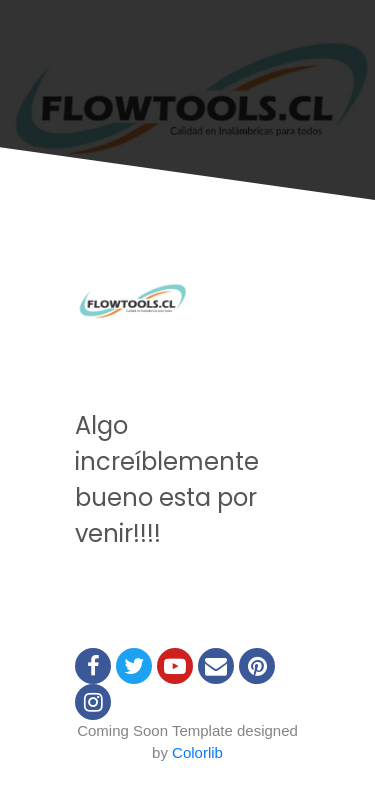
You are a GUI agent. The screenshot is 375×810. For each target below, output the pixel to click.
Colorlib (197, 752)
